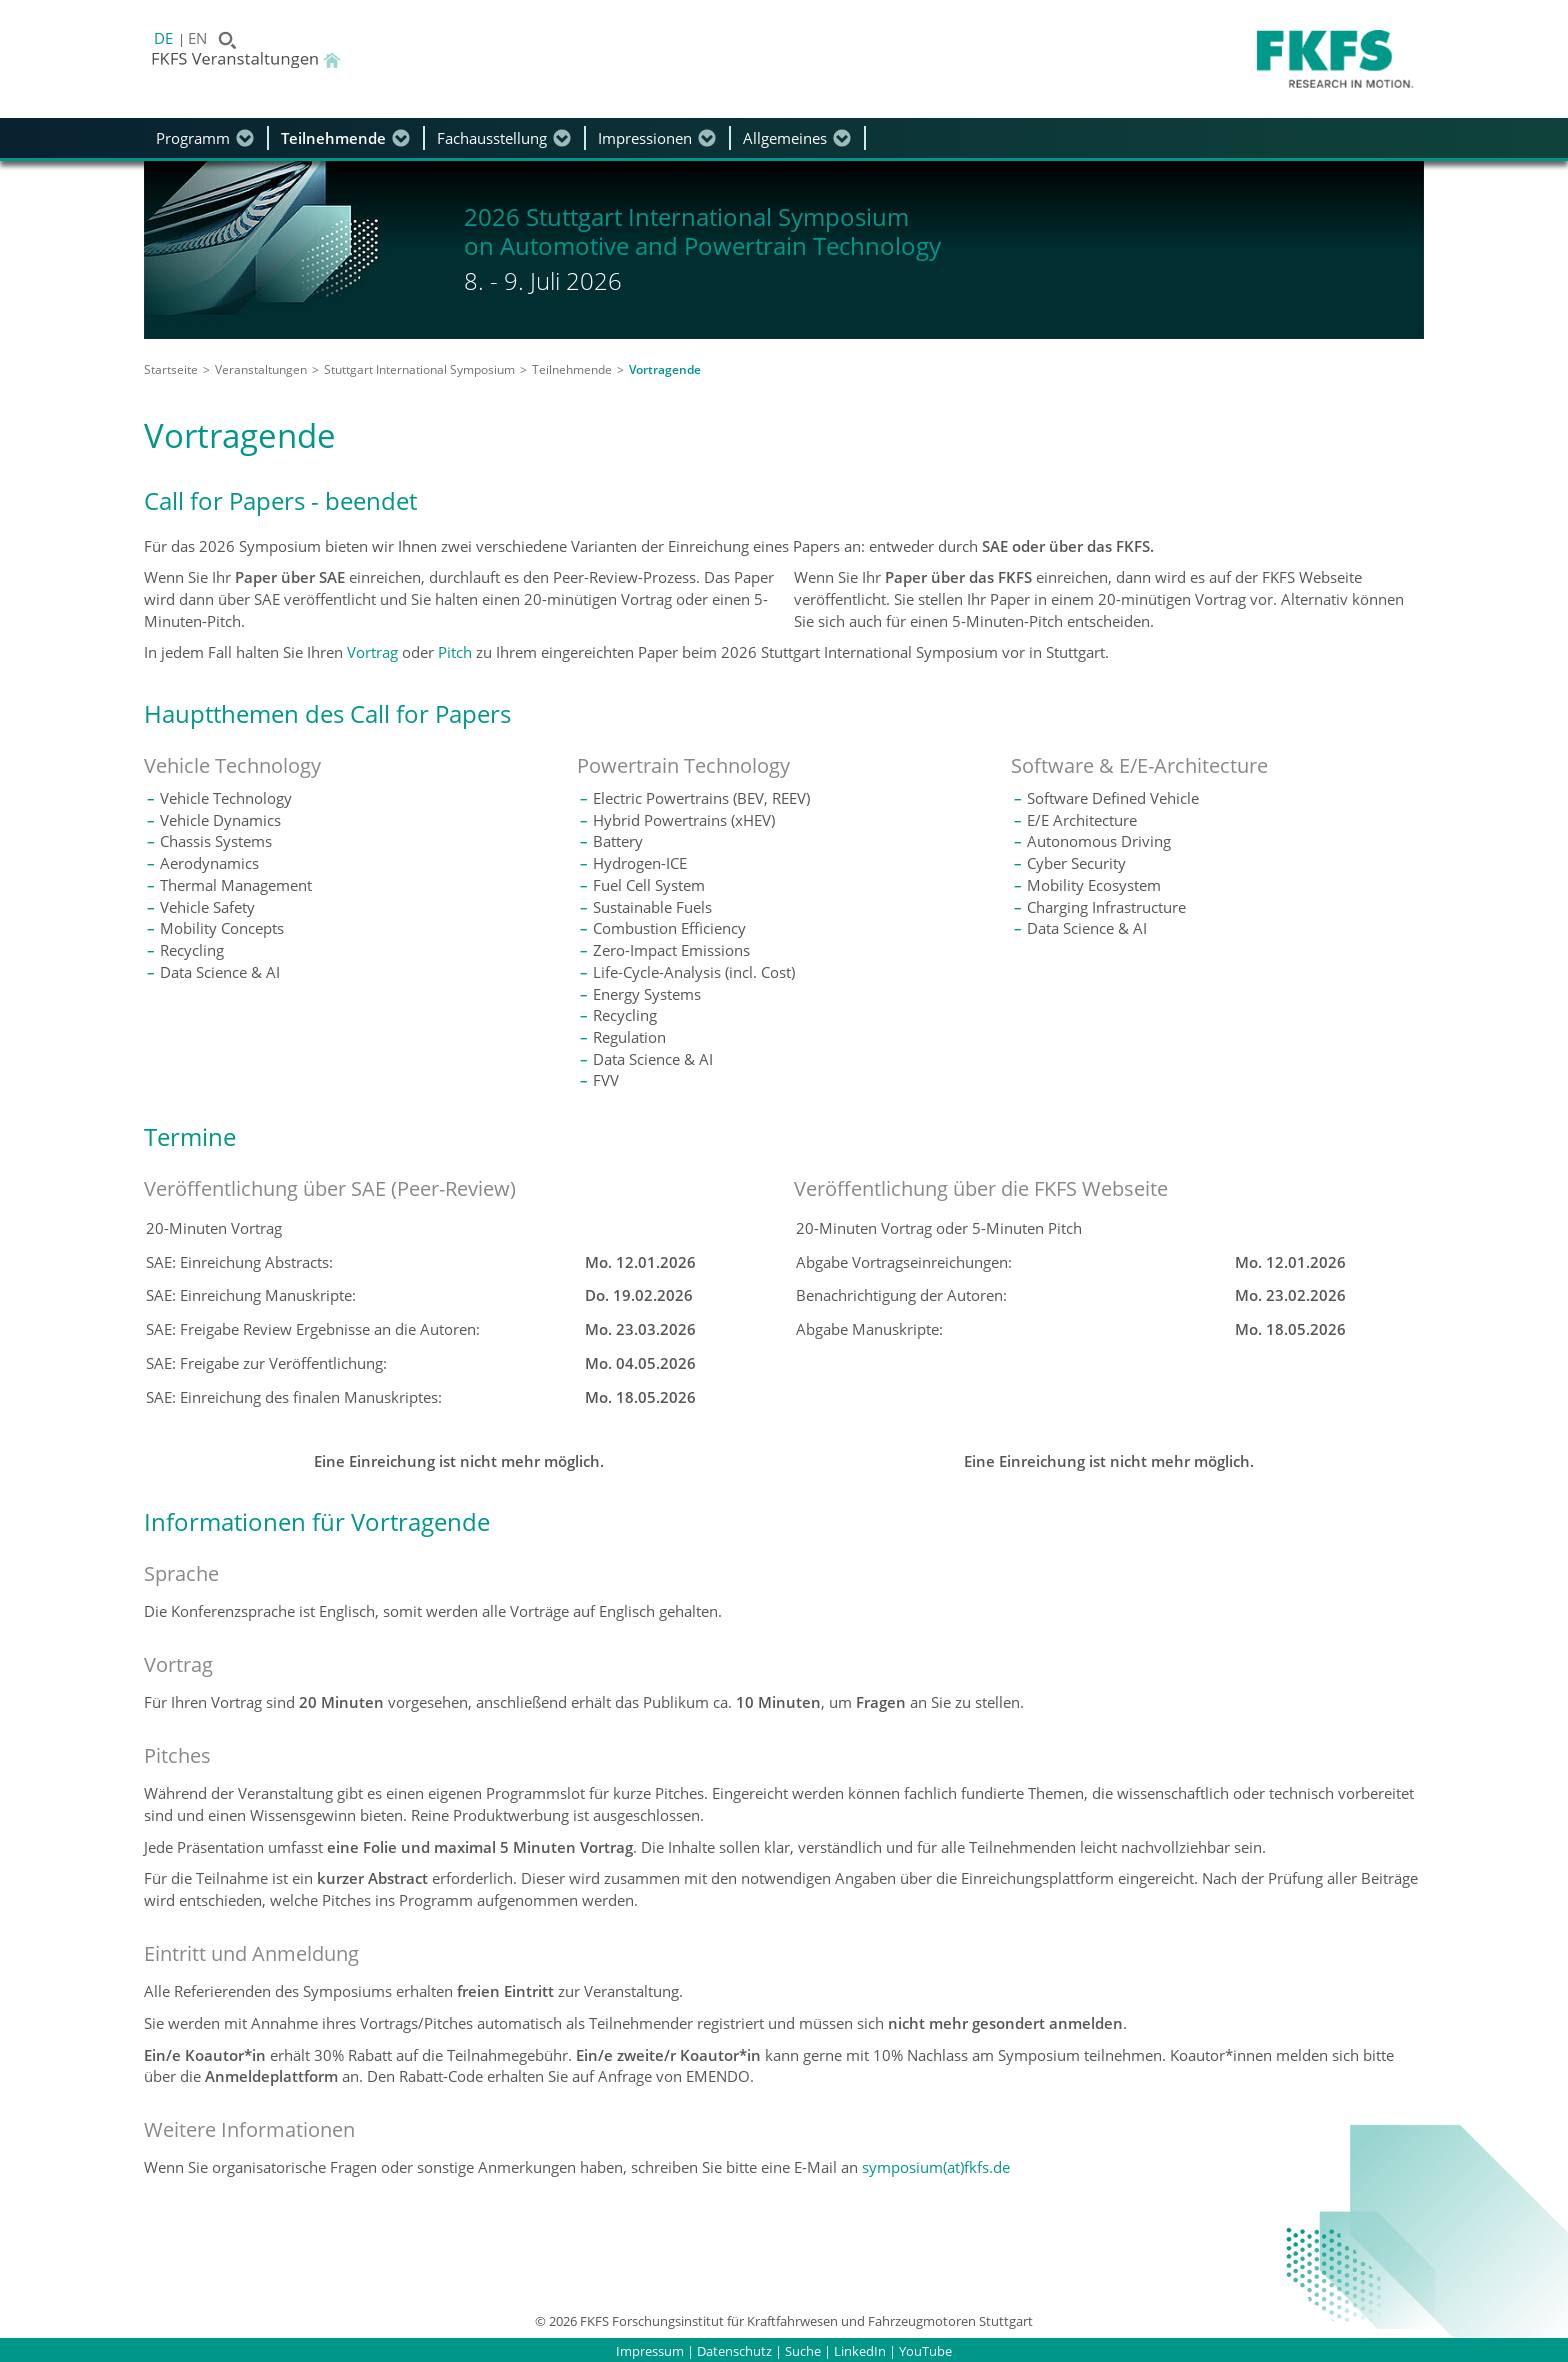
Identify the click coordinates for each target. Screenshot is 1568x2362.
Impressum (650, 2351)
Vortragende (665, 369)
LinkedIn (860, 2351)
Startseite (171, 369)
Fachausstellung (492, 138)
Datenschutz (734, 2351)
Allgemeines (785, 138)
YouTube (925, 2351)
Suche (803, 2351)
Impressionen (645, 138)
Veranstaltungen (261, 369)
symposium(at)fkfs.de (936, 2167)
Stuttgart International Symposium (419, 369)
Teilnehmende (333, 138)
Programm (193, 138)
